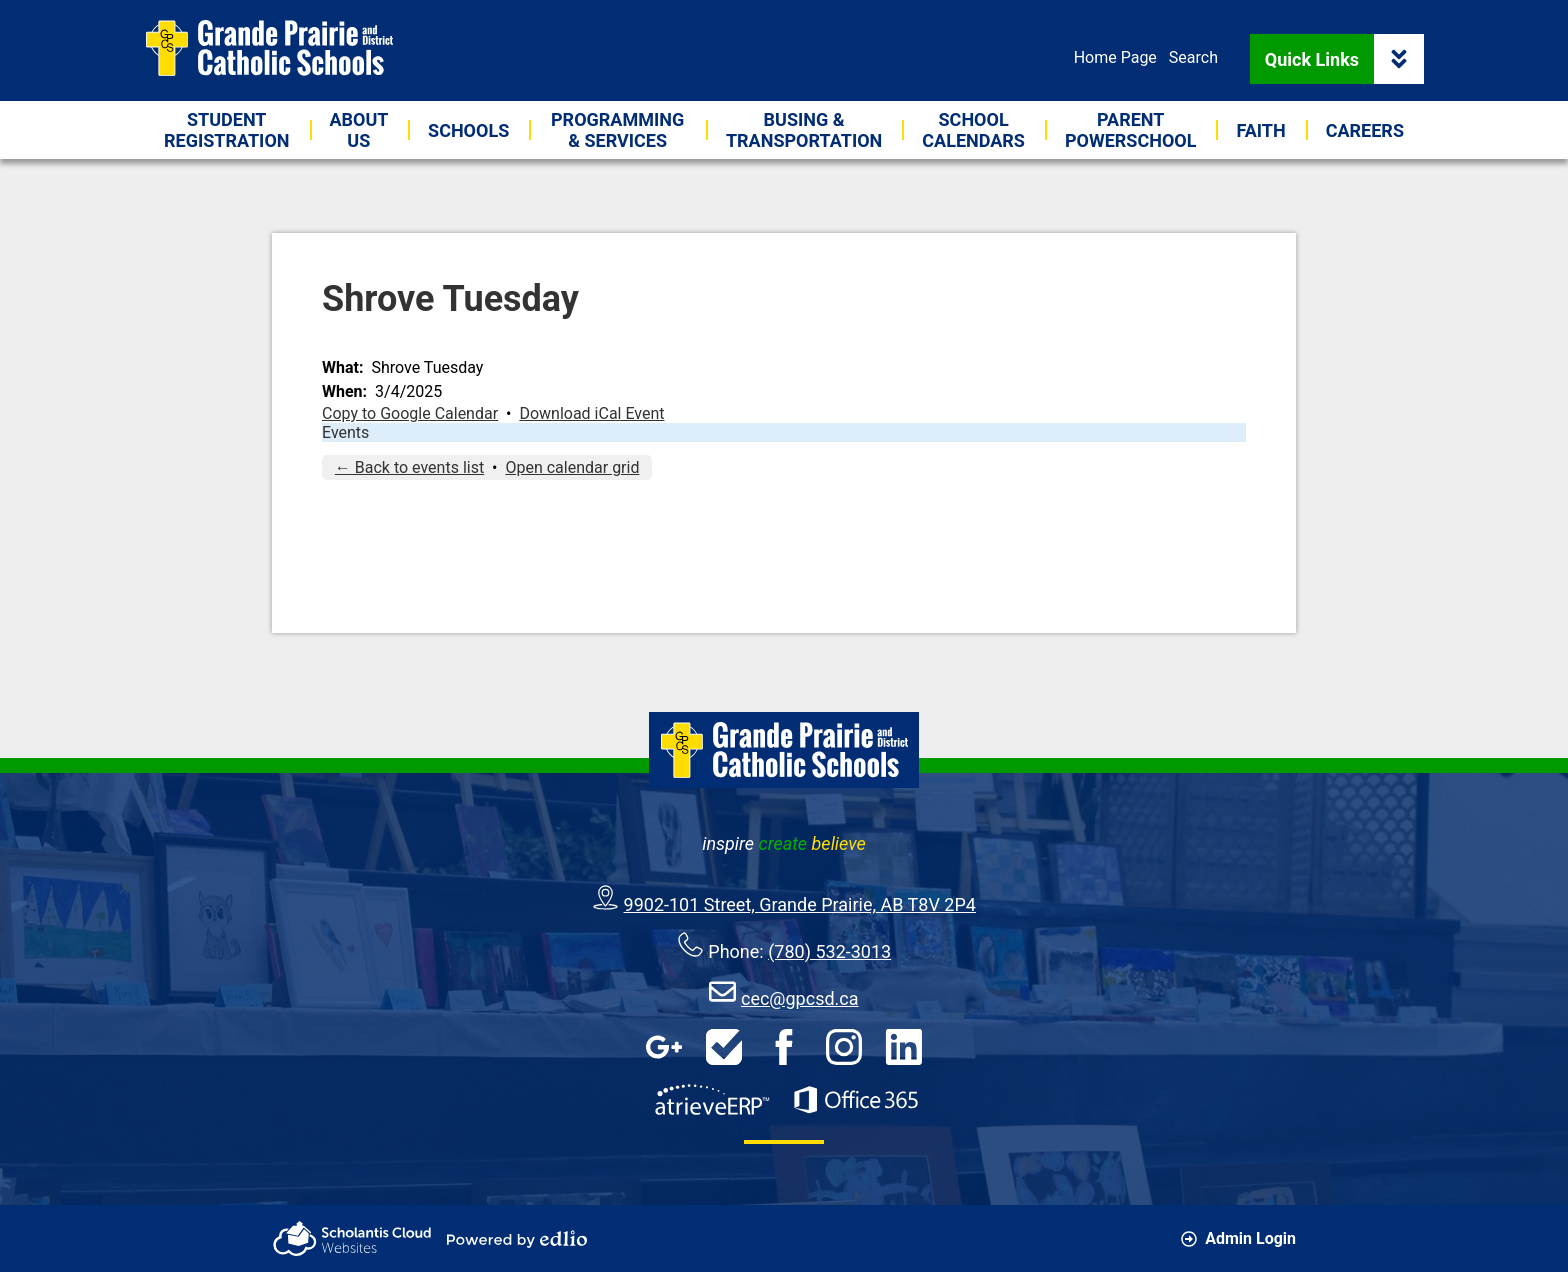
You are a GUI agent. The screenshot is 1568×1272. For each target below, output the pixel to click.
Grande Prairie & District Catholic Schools (269, 48)
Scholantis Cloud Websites (352, 1238)
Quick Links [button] (1344, 59)
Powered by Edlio (517, 1239)
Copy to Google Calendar (410, 413)
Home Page (1115, 57)
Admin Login (1238, 1238)
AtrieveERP (712, 1100)
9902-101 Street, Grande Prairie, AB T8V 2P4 (800, 904)
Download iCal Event (591, 413)
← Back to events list (409, 467)
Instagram (844, 1047)
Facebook (784, 1047)
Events (345, 432)
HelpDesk (724, 1047)
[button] (359, 130)
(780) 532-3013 (829, 951)
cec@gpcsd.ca (800, 998)
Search (1193, 57)
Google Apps (664, 1047)
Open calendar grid (572, 467)
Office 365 (856, 1100)
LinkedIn (904, 1047)
